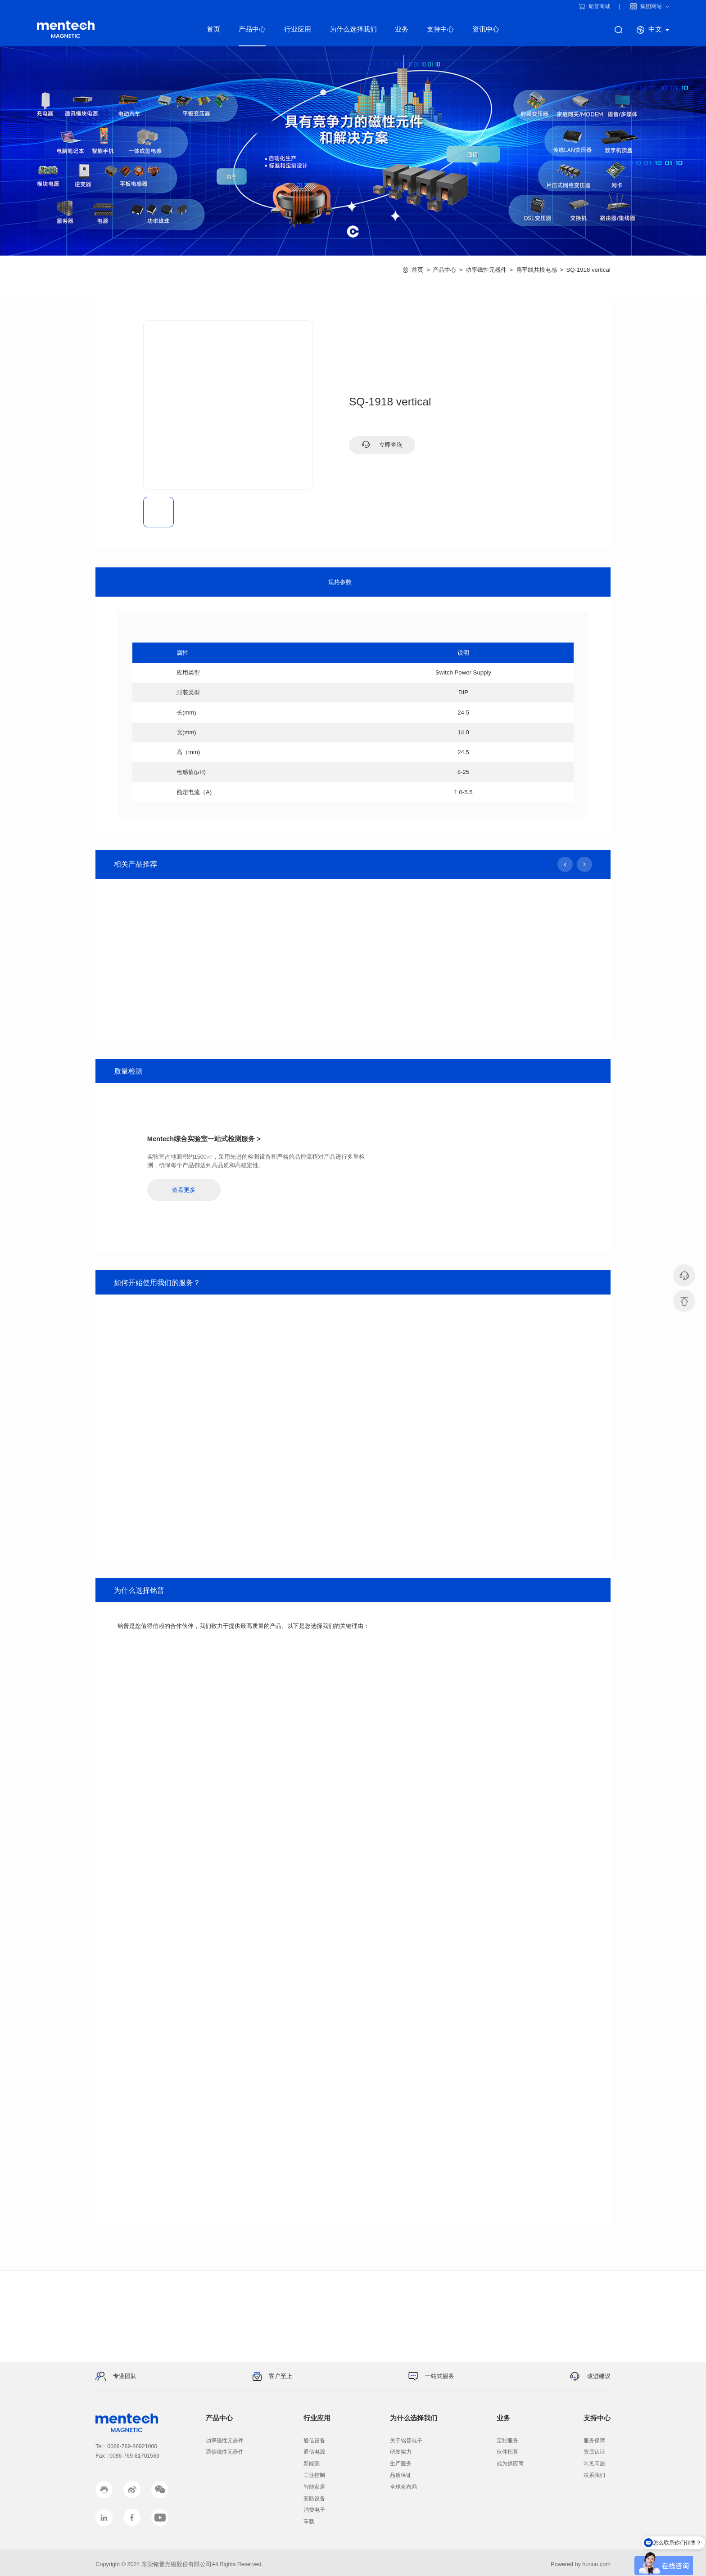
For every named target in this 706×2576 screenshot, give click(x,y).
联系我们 (594, 2475)
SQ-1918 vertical (588, 269)
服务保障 (594, 2440)
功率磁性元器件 (486, 269)
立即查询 (382, 445)
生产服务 (401, 2463)
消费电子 (314, 2510)
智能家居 (314, 2487)
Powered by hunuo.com (580, 2564)
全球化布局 (403, 2487)
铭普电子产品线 (66, 29)
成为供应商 (510, 2463)
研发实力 (401, 2452)
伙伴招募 (507, 2452)
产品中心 (252, 29)
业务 (401, 29)
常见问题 (594, 2463)
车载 (308, 2521)
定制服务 (507, 2440)
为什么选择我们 (353, 29)
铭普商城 (595, 6)
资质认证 (594, 2452)
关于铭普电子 (406, 2440)
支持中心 (440, 29)
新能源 (311, 2463)
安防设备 (314, 2498)
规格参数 (340, 582)
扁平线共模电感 (536, 269)
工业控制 (314, 2475)
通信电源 (314, 2452)
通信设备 (314, 2440)
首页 (213, 29)
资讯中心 (485, 29)
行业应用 (297, 29)
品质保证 (401, 2475)
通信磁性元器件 (225, 2452)
